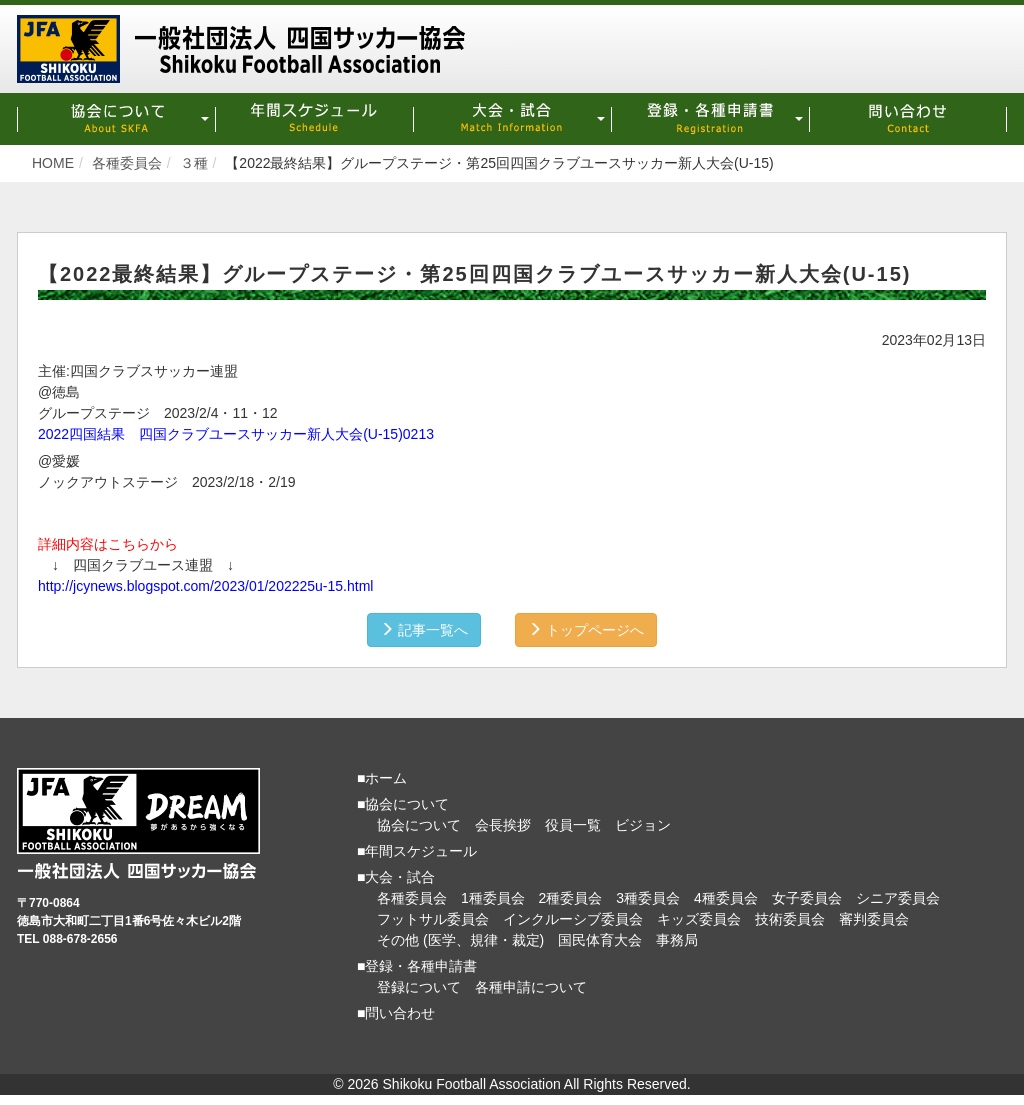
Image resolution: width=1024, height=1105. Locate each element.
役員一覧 (573, 825)
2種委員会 (571, 898)
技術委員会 (790, 919)
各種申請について (531, 987)
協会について (419, 825)
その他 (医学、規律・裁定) (460, 940)
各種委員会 (412, 898)
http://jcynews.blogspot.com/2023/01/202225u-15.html (205, 586)
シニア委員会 (898, 898)
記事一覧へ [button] (424, 630)
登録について (419, 987)
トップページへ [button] (586, 630)
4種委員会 (726, 898)
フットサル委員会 (433, 919)
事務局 (677, 940)
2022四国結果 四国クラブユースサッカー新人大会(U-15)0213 (236, 434)
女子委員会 (807, 898)
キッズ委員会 (699, 919)
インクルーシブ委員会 (573, 919)
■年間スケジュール (417, 851)
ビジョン (643, 825)
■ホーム (382, 778)
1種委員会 (493, 898)
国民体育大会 (600, 940)
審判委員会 (874, 919)
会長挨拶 (503, 825)
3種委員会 (648, 898)
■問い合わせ (396, 1013)
